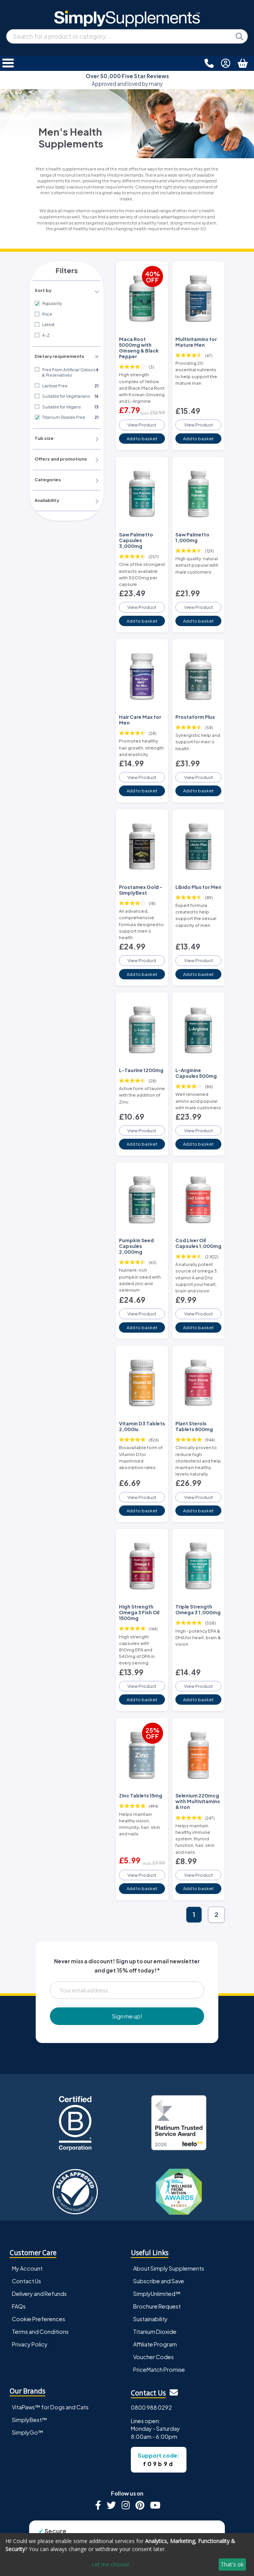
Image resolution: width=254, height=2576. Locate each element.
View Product (142, 422)
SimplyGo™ (27, 2399)
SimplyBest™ (29, 2386)
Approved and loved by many (127, 80)
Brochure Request (157, 2273)
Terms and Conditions (40, 2298)
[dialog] (127, 2554)
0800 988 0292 (151, 2374)
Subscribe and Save (158, 2247)
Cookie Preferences (38, 2285)
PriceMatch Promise (159, 2336)
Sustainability (150, 2285)
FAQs (19, 2273)
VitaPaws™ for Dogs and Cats (50, 2373)
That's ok (232, 2564)
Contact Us (26, 2247)
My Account (27, 2235)
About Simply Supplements (168, 2235)
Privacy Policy (30, 2311)
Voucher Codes (153, 2323)
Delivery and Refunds (39, 2260)
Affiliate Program (155, 2311)
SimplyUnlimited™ (157, 2260)
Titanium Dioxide (154, 2298)
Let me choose (110, 2564)
